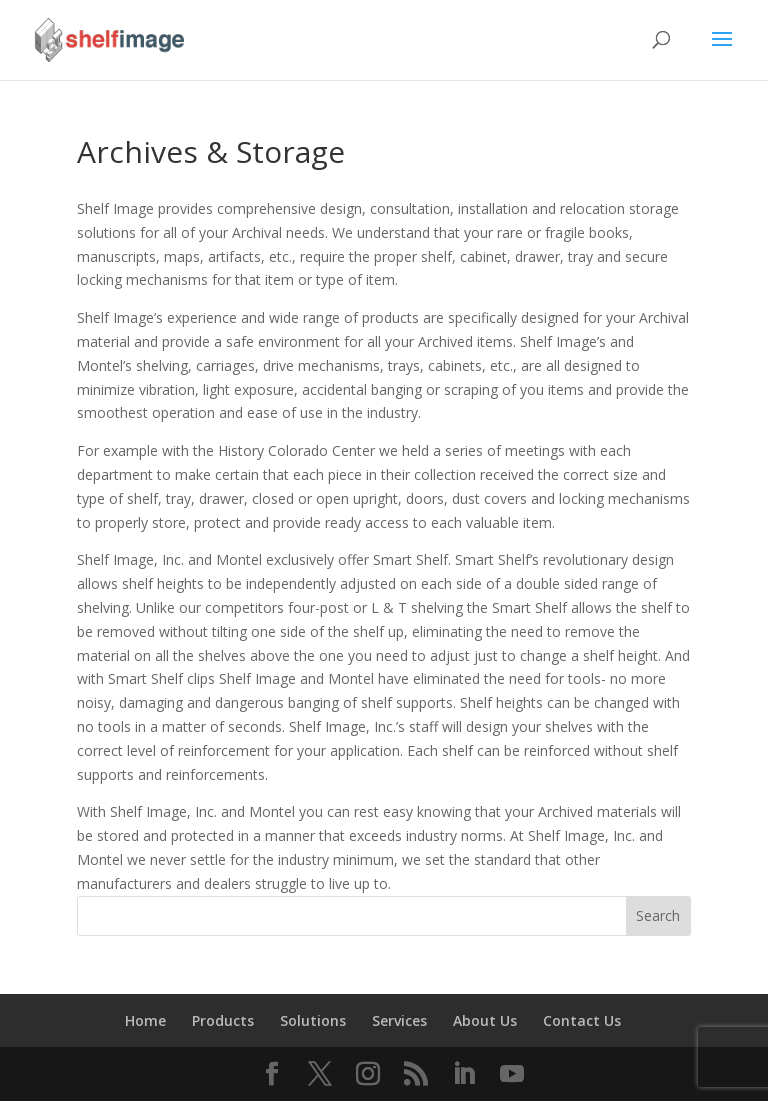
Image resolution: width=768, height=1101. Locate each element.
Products (223, 1020)
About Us (485, 1020)
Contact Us (582, 1020)
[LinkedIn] (464, 1074)
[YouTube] (512, 1074)
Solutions (313, 1020)
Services (399, 1020)
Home (145, 1020)
